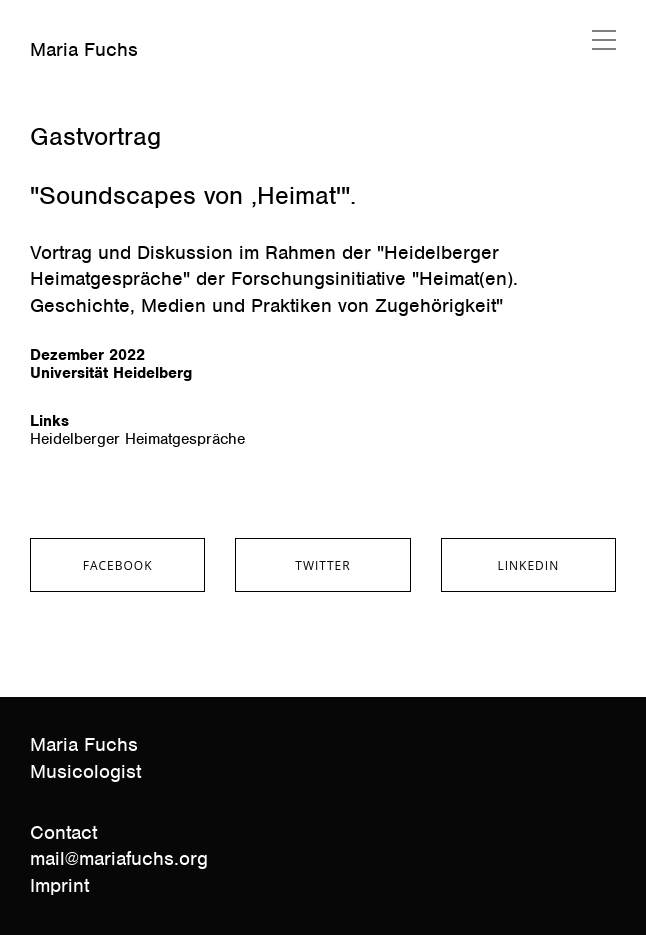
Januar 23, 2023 (83, 104)
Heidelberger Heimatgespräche (137, 439)
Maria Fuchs (84, 50)
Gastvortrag (95, 136)
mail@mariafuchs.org (119, 858)
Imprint (59, 885)
